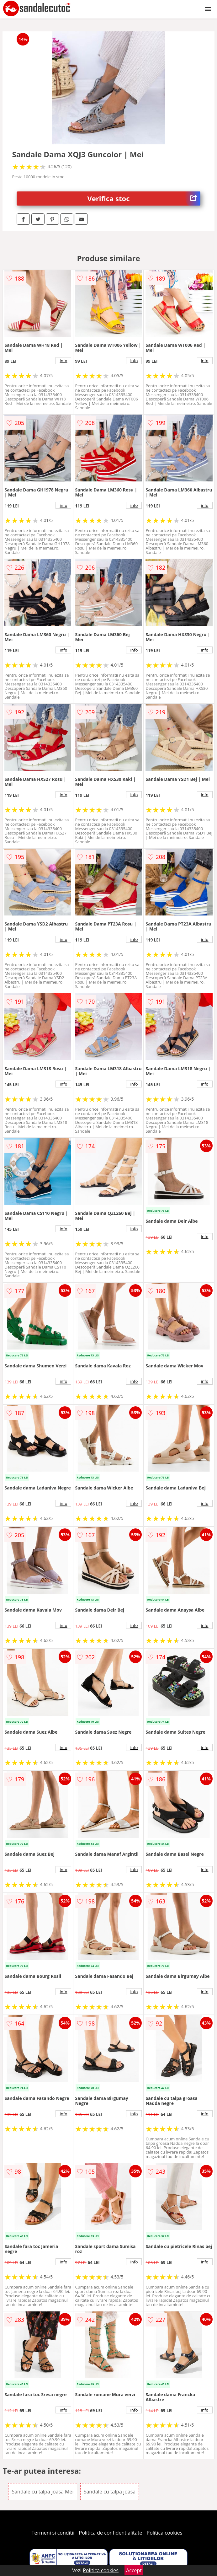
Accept (134, 2570)
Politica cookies (165, 2532)
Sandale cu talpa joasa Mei (42, 2491)
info (63, 360)
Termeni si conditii (53, 2532)
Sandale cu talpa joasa (110, 2491)
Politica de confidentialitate (110, 2532)
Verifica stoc (143, 198)
